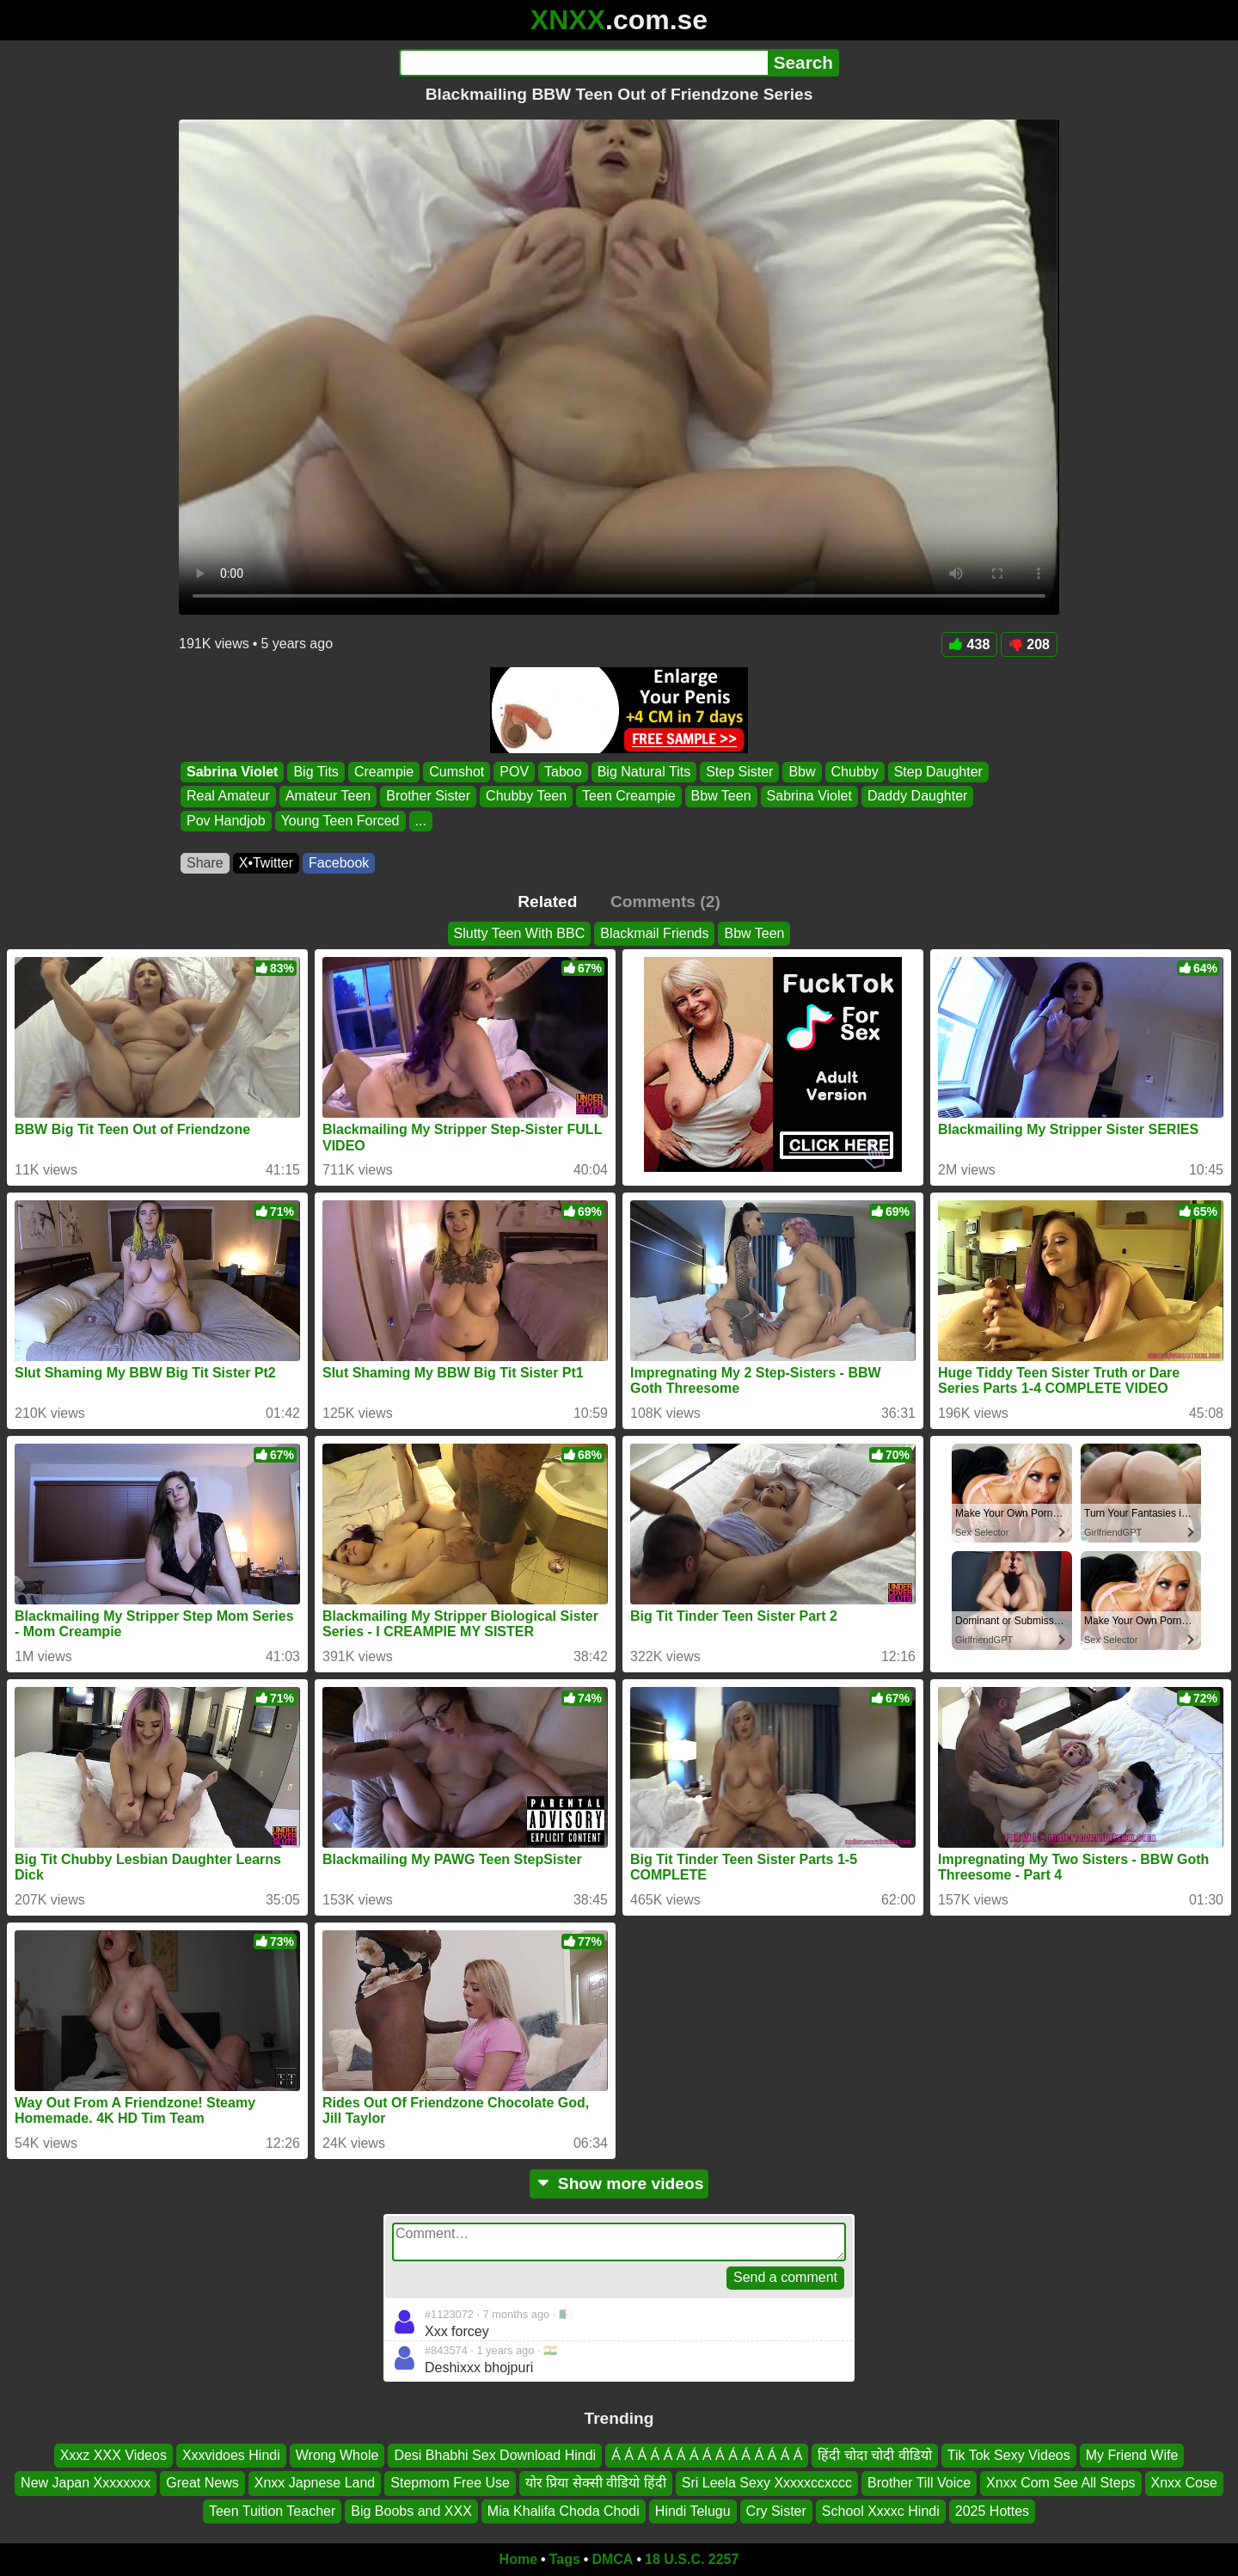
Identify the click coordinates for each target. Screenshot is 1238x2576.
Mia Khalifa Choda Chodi (563, 2511)
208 (1029, 644)
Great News (202, 2482)
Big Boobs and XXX (411, 2511)
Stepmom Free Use (450, 2482)
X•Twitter (266, 863)
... (420, 820)
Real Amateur (228, 796)
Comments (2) (665, 901)
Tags (564, 2559)
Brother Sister (428, 796)
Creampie (384, 771)
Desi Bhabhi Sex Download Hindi (495, 2455)
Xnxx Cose (1184, 2482)
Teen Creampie (629, 796)
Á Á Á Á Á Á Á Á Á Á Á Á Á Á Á (706, 2455)
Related (547, 901)
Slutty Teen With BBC (519, 933)
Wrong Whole (337, 2455)
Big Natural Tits (644, 771)
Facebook (339, 863)
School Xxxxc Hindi (881, 2511)
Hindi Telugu (693, 2511)
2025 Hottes (992, 2511)
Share (205, 863)
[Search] (583, 63)
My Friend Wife (1132, 2455)
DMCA (612, 2559)
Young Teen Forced (340, 820)
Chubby (855, 771)
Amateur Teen (328, 796)
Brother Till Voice (919, 2482)
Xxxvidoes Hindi (231, 2455)
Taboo (563, 771)
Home (518, 2559)
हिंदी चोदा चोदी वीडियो (874, 2455)
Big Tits (315, 771)
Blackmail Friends (654, 933)
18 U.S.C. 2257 (692, 2559)
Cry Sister (776, 2511)
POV (514, 771)
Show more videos (619, 2183)
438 (969, 644)
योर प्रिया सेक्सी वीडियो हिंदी (595, 2482)
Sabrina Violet (232, 771)
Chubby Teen (526, 796)
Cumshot (456, 771)
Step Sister (739, 771)
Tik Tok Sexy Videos (1008, 2455)
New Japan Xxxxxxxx (85, 2482)
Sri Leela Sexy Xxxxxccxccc (767, 2482)
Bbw (801, 771)
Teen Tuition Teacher (272, 2511)
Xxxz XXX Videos (113, 2455)
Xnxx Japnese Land (315, 2482)
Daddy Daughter (917, 796)
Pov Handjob (226, 820)
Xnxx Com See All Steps (1060, 2482)
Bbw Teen (721, 796)
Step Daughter (938, 771)
